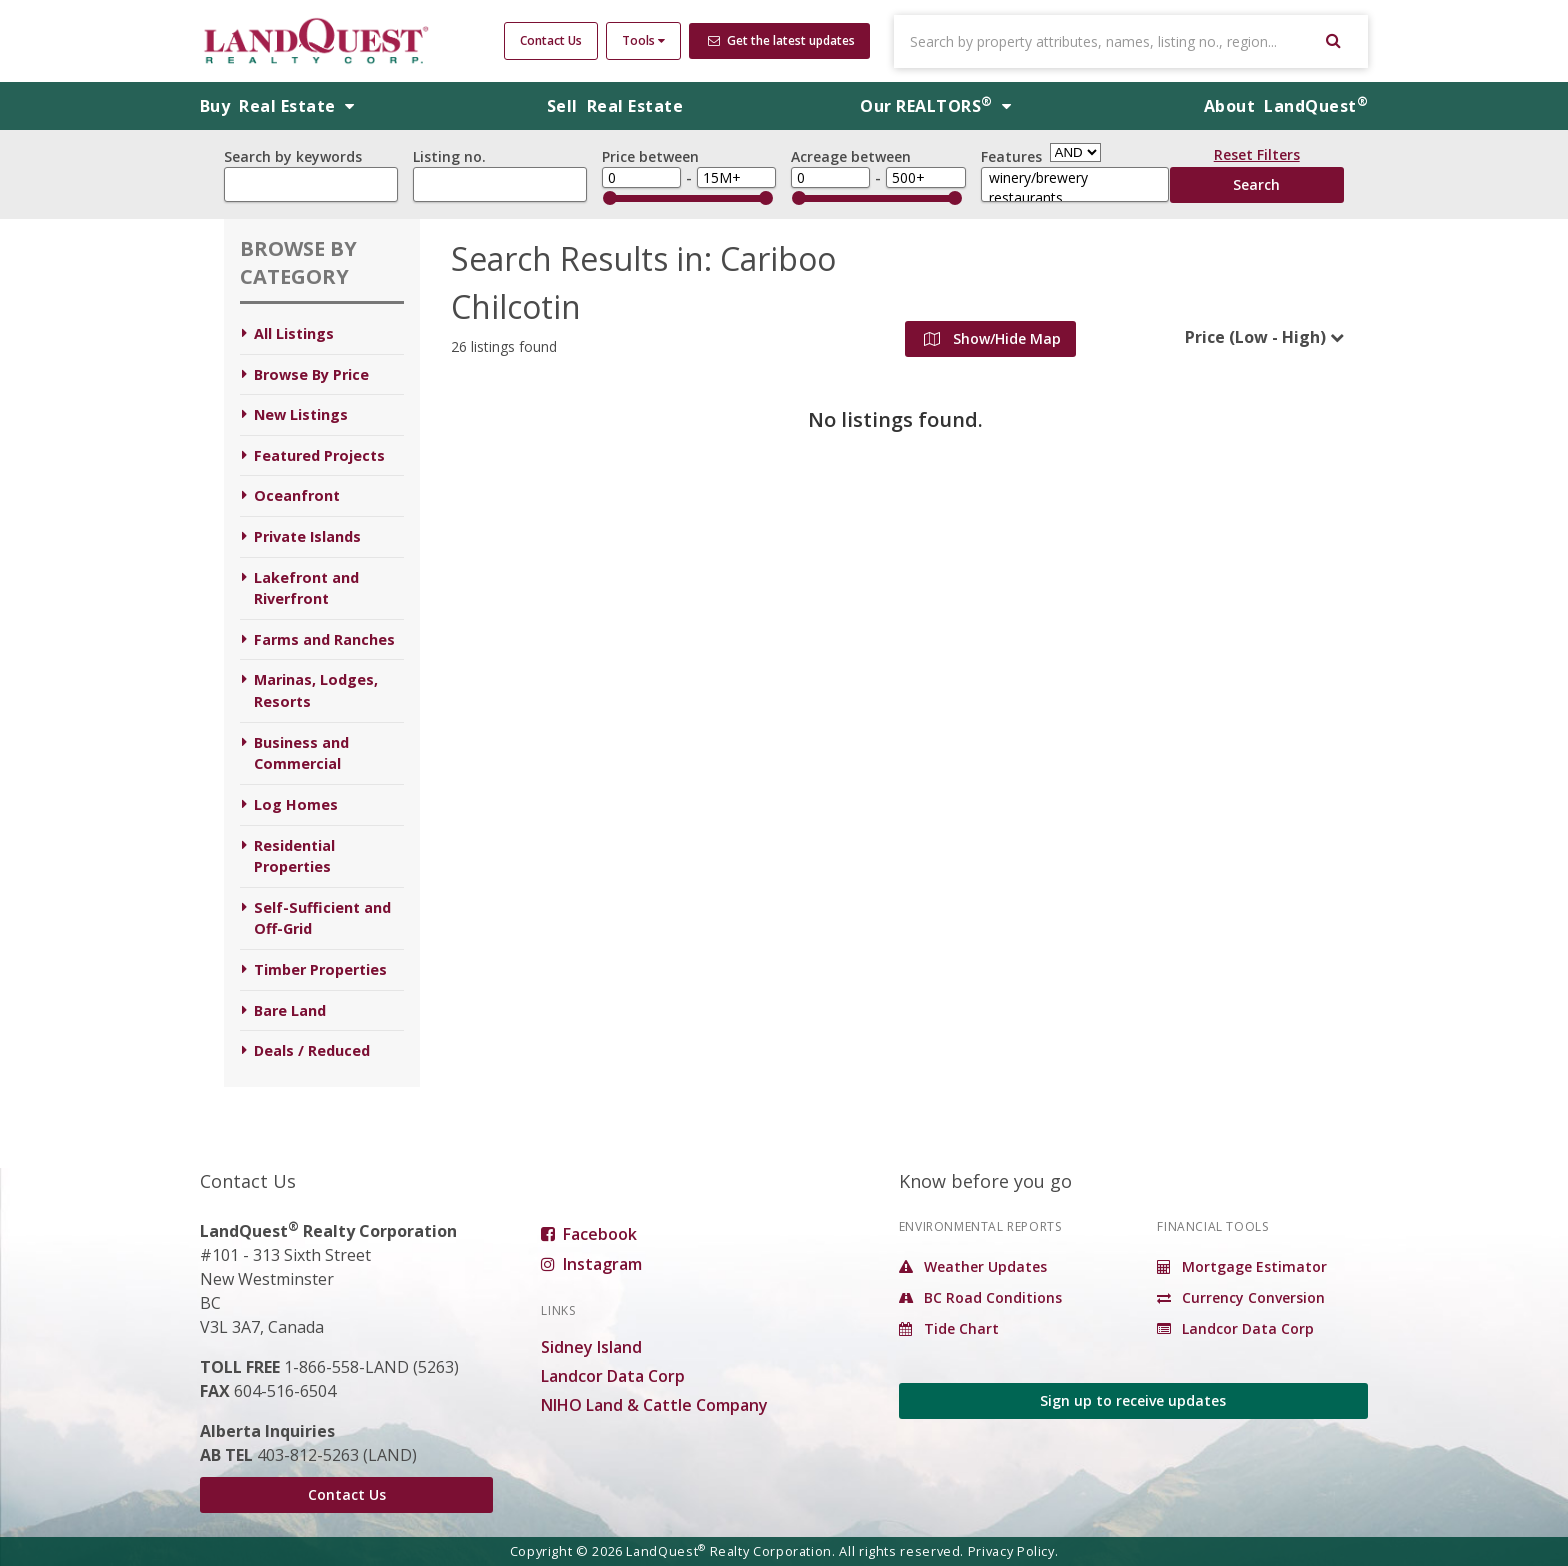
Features (1011, 156)
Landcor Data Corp (613, 1376)
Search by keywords (293, 156)
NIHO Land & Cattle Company (654, 1405)
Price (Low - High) (1255, 337)
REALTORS (935, 106)
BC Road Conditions (980, 1297)
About (1286, 106)
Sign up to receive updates (1133, 1400)
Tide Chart (949, 1328)
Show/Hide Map (992, 338)
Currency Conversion (1241, 1297)
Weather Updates (973, 1266)
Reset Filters (1257, 158)
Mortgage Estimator (1242, 1266)
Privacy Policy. (1013, 1551)
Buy (277, 106)
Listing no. (449, 156)
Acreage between (851, 156)
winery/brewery (1075, 178)
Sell (615, 106)
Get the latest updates (781, 40)
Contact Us (551, 40)
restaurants (1075, 198)
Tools (643, 40)
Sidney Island (591, 1347)
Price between (650, 156)
